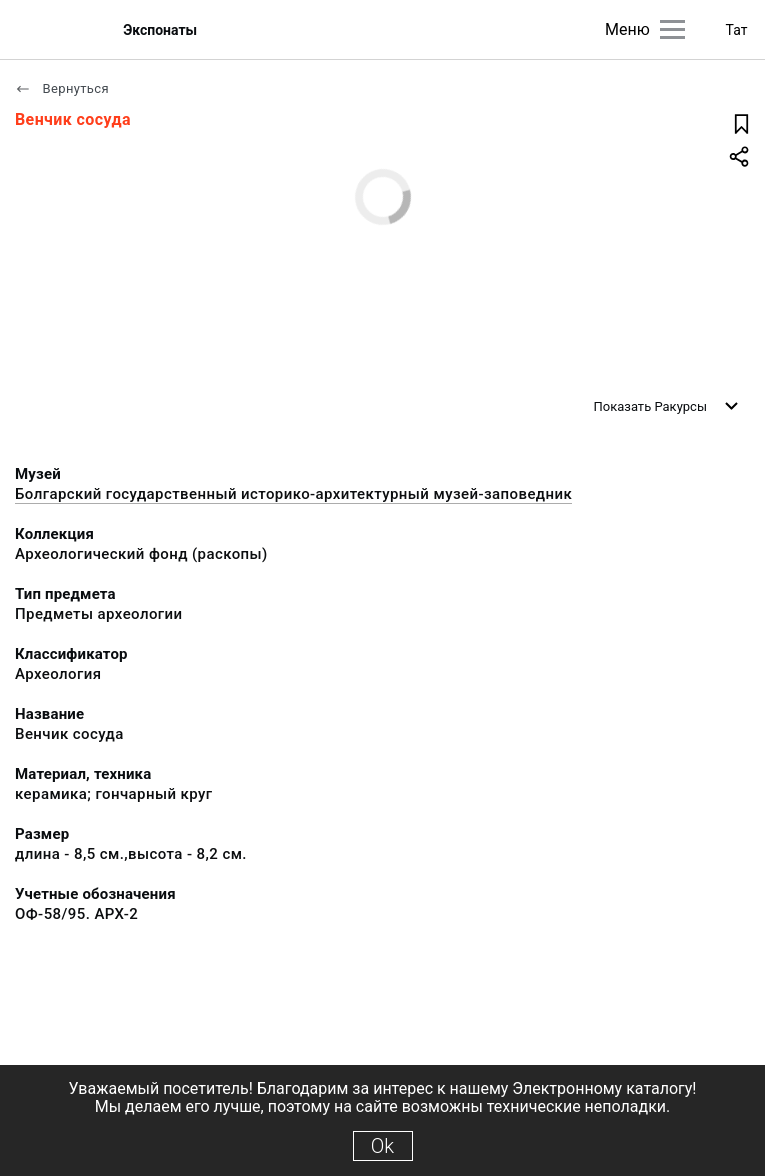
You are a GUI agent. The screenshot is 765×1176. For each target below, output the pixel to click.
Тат (737, 30)
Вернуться (62, 88)
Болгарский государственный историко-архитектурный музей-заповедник (293, 494)
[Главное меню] (672, 29)
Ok (382, 1146)
